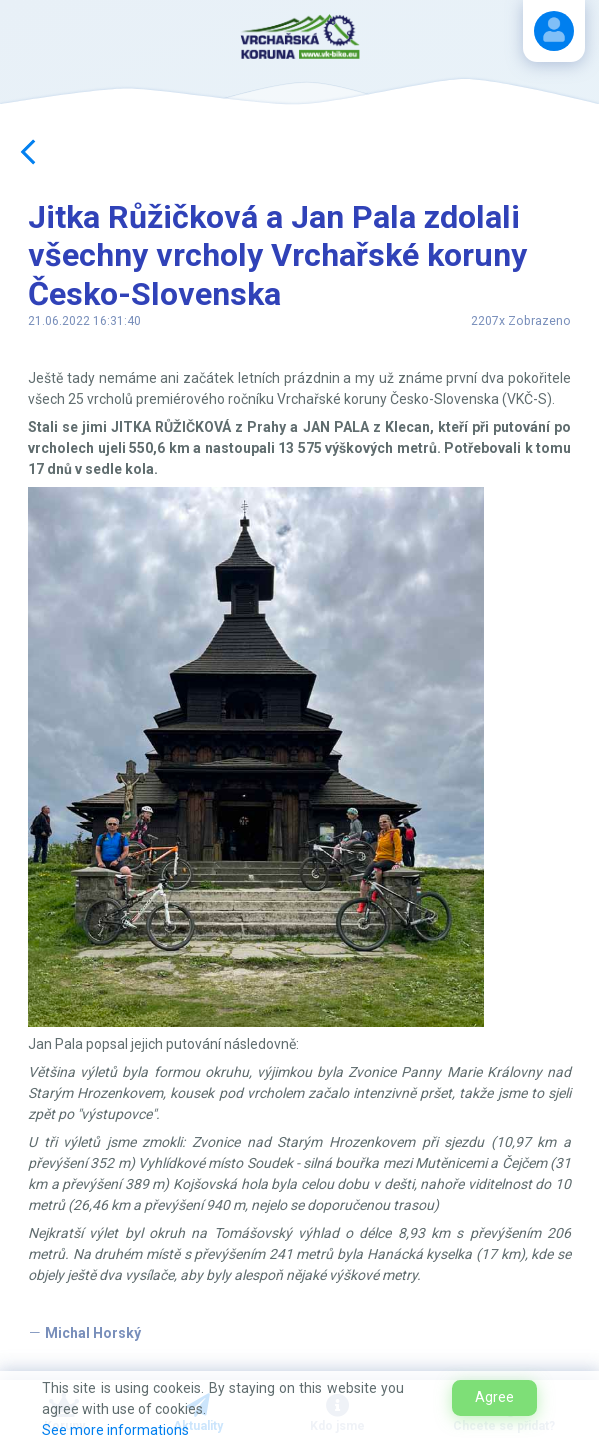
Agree (494, 1397)
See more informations (115, 1430)
